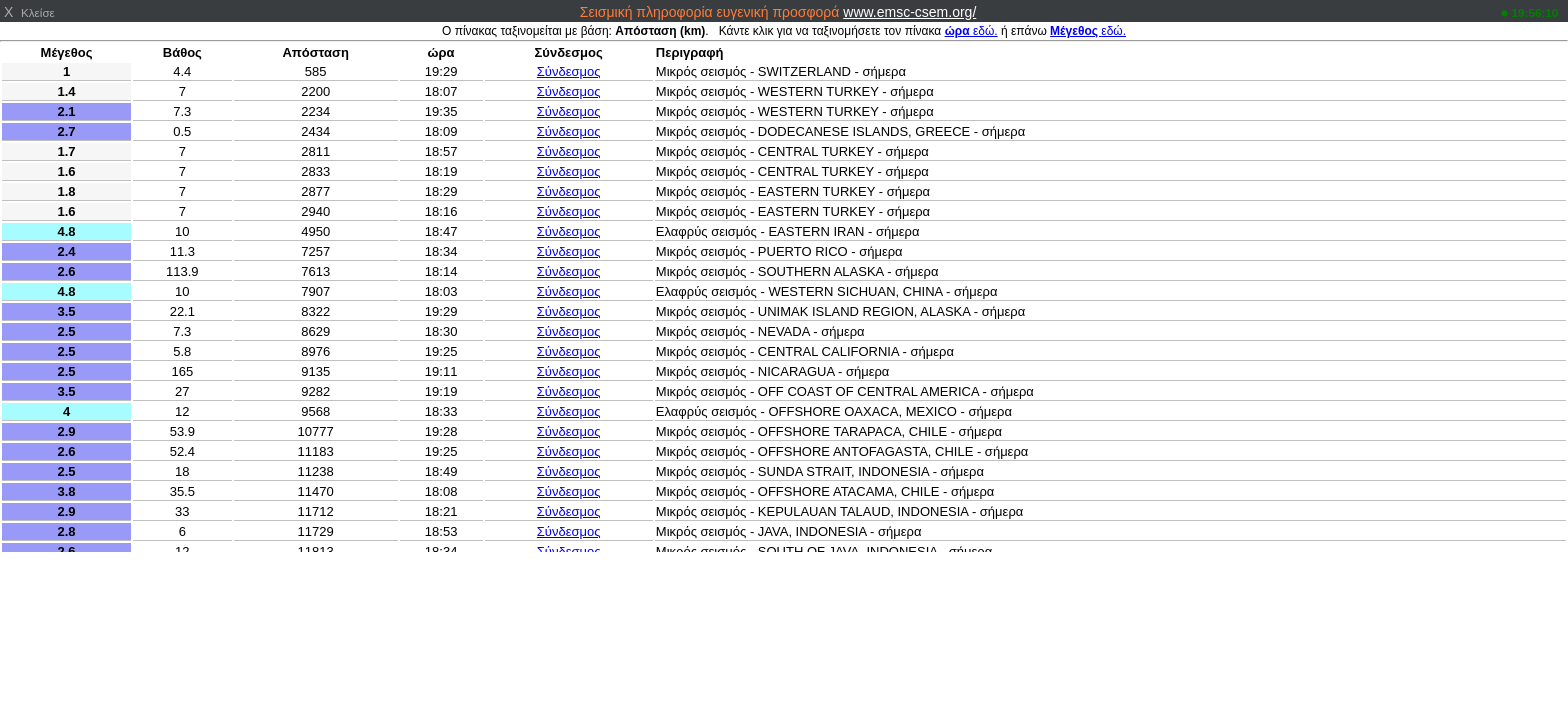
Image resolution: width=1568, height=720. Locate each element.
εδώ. (971, 31)
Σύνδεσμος (569, 71)
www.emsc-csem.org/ (909, 12)
